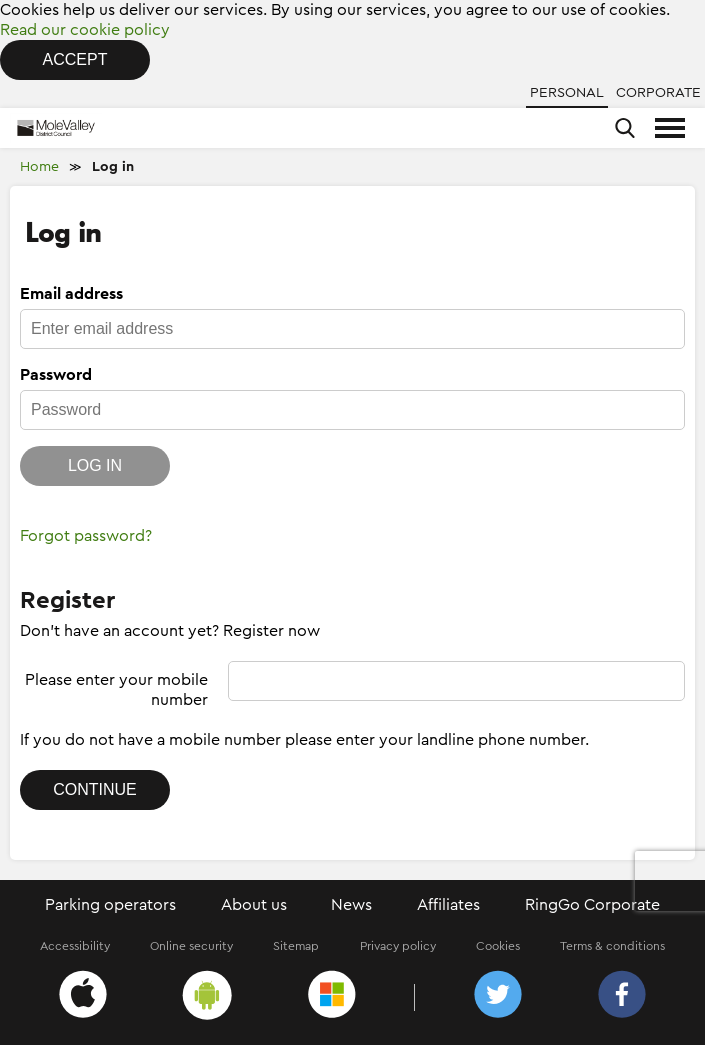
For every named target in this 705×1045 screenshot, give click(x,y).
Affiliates (448, 905)
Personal (567, 93)
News (351, 905)
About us (254, 905)
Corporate (658, 93)
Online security (191, 946)
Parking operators (110, 905)
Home (39, 167)
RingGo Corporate (592, 905)
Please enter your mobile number (116, 690)
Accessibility (75, 946)
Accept (75, 59)
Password (56, 375)
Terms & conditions (612, 946)
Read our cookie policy (85, 30)
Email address (71, 294)
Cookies (498, 946)
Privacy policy (398, 946)
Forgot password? (86, 536)
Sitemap (296, 946)
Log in (113, 167)
